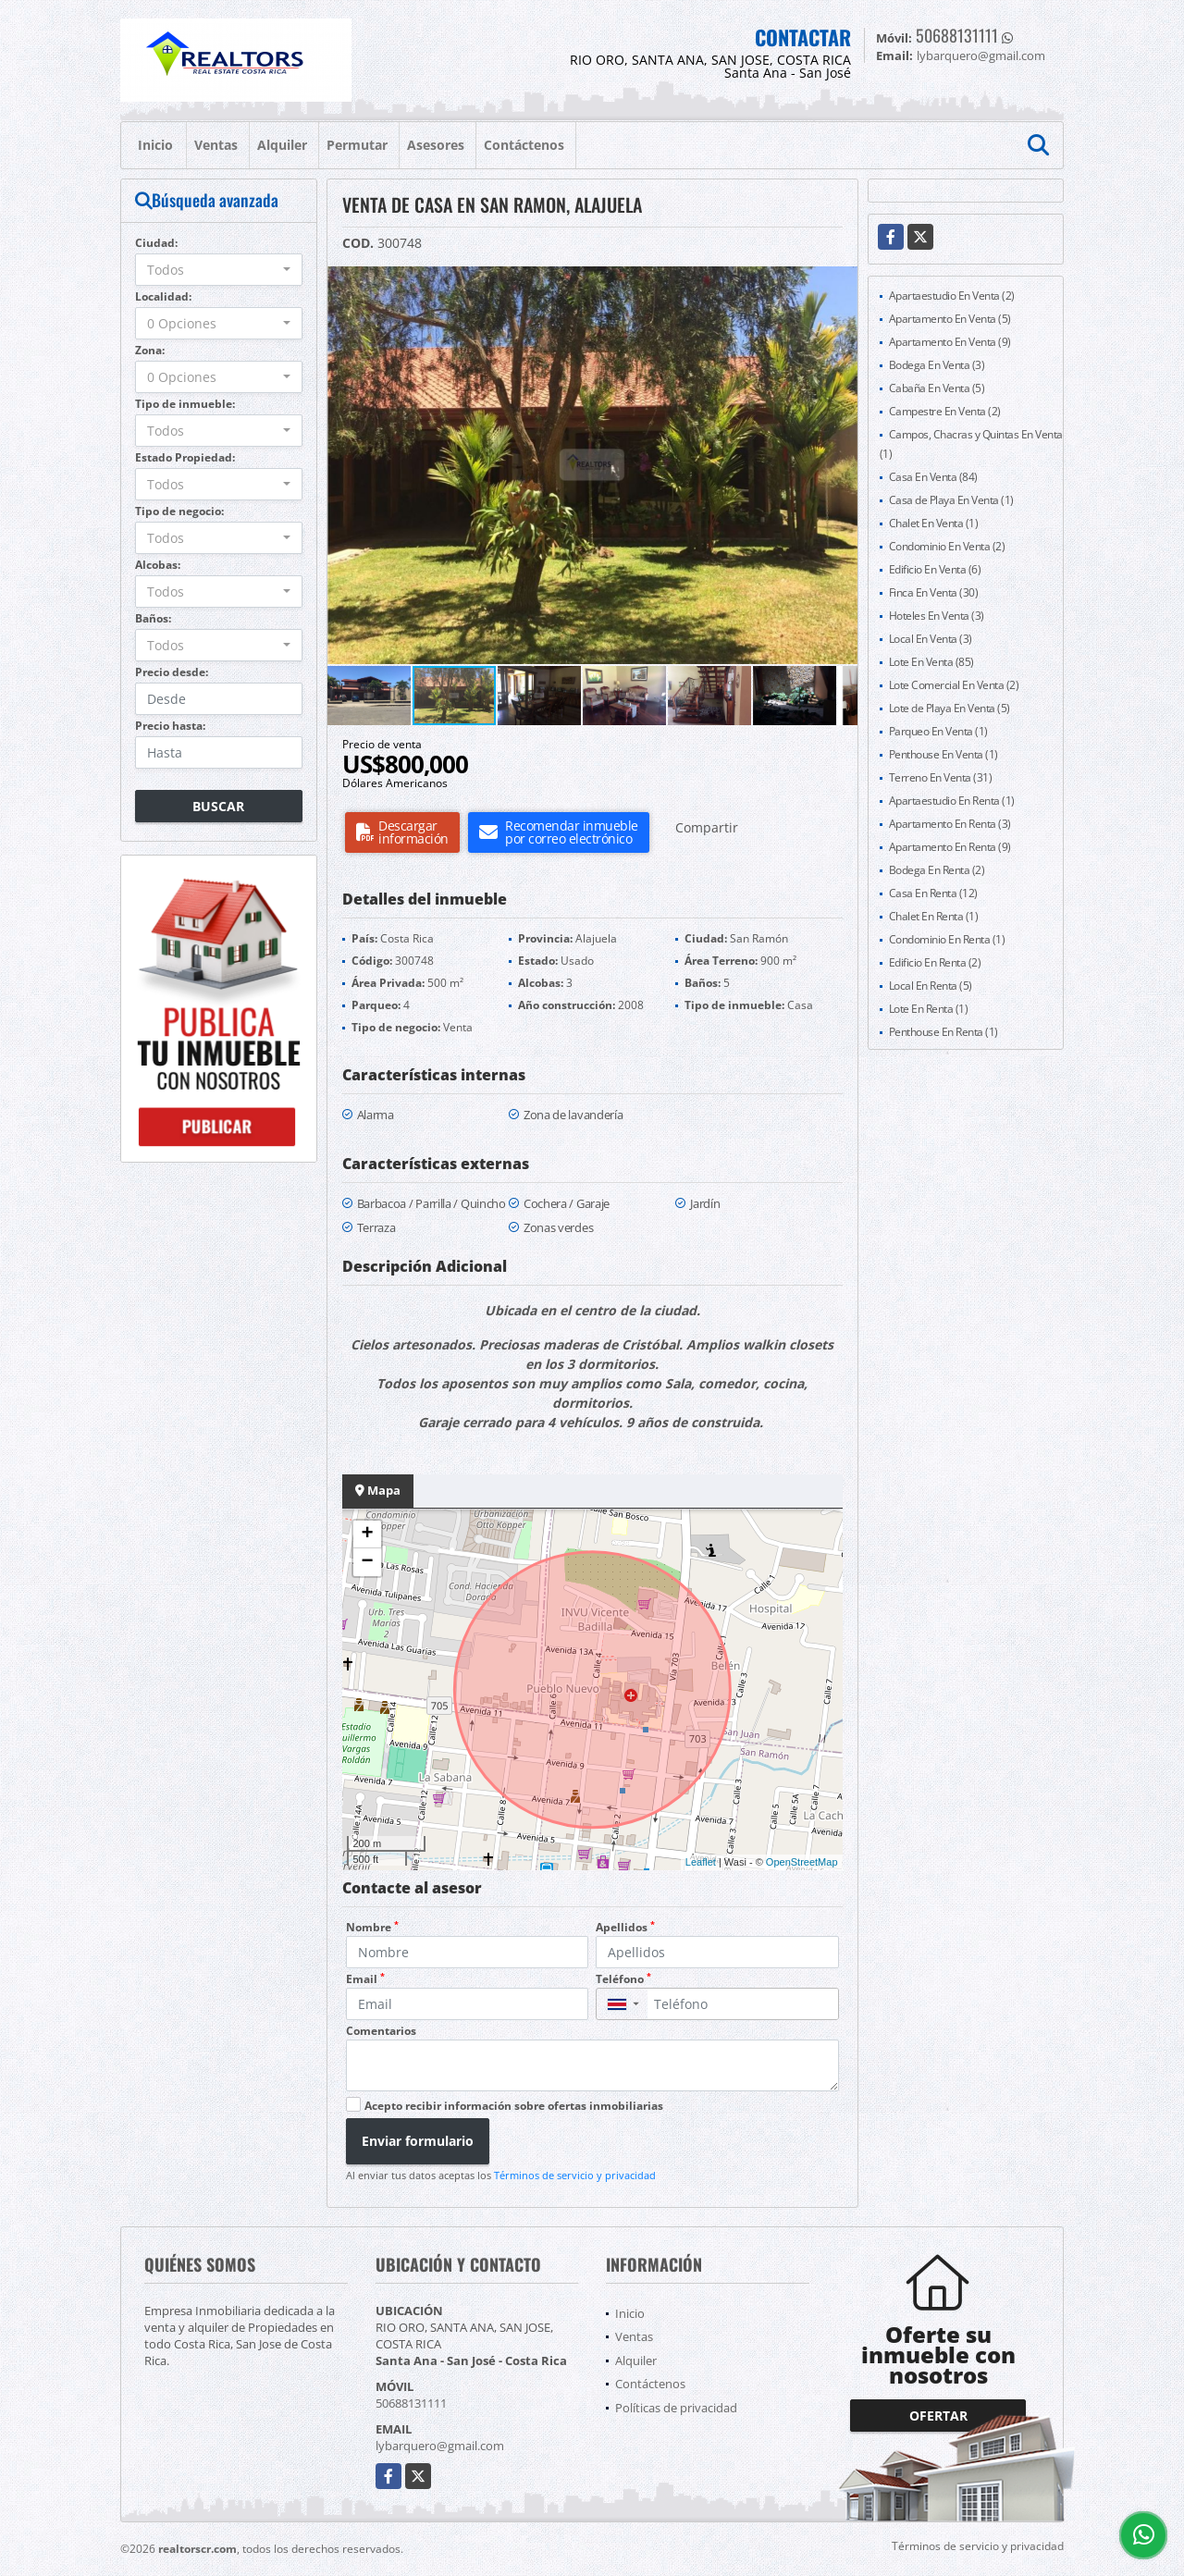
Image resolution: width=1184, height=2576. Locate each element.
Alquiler (282, 145)
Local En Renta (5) (930, 985)
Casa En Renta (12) (933, 893)
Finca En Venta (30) (934, 592)
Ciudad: (156, 243)
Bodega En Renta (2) (937, 870)
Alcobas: (157, 565)
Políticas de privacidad (676, 2407)
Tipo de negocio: (179, 511)
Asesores (435, 145)
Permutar (357, 145)
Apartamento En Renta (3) (950, 824)
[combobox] (218, 269)
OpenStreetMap (802, 1861)
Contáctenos (524, 145)
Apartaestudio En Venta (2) (952, 295)
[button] (841, 283)
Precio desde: (171, 672)
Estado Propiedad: (185, 457)
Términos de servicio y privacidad (575, 2175)
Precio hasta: (170, 725)
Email (365, 1979)
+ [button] (367, 1534)
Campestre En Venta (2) (945, 411)
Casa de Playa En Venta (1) (951, 500)
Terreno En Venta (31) (941, 777)
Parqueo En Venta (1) (938, 731)
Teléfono (623, 1979)
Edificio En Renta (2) (935, 962)
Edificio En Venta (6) (935, 569)
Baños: (153, 618)
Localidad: (163, 296)
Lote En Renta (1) (928, 1009)
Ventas (216, 145)
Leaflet (700, 1861)
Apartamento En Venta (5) (950, 319)
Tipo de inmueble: (185, 404)
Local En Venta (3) (930, 639)
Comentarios (381, 2031)
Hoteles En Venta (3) (936, 615)
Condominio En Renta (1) (947, 939)
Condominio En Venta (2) (947, 546)
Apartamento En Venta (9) (950, 342)
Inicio (155, 145)
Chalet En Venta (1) (934, 523)
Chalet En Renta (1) (934, 916)
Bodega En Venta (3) (937, 365)
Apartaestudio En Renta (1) (952, 800)
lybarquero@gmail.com (440, 2445)
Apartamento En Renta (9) (950, 847)
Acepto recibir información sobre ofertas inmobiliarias (513, 2106)
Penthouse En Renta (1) (943, 1032)
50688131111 (957, 35)
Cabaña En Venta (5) (937, 388)
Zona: (150, 350)
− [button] (367, 1562)
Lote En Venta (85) (931, 662)
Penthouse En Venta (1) (943, 754)
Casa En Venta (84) (933, 477)
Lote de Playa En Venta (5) (949, 708)
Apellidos (625, 1927)
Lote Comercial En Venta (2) (954, 685)
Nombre (372, 1927)
